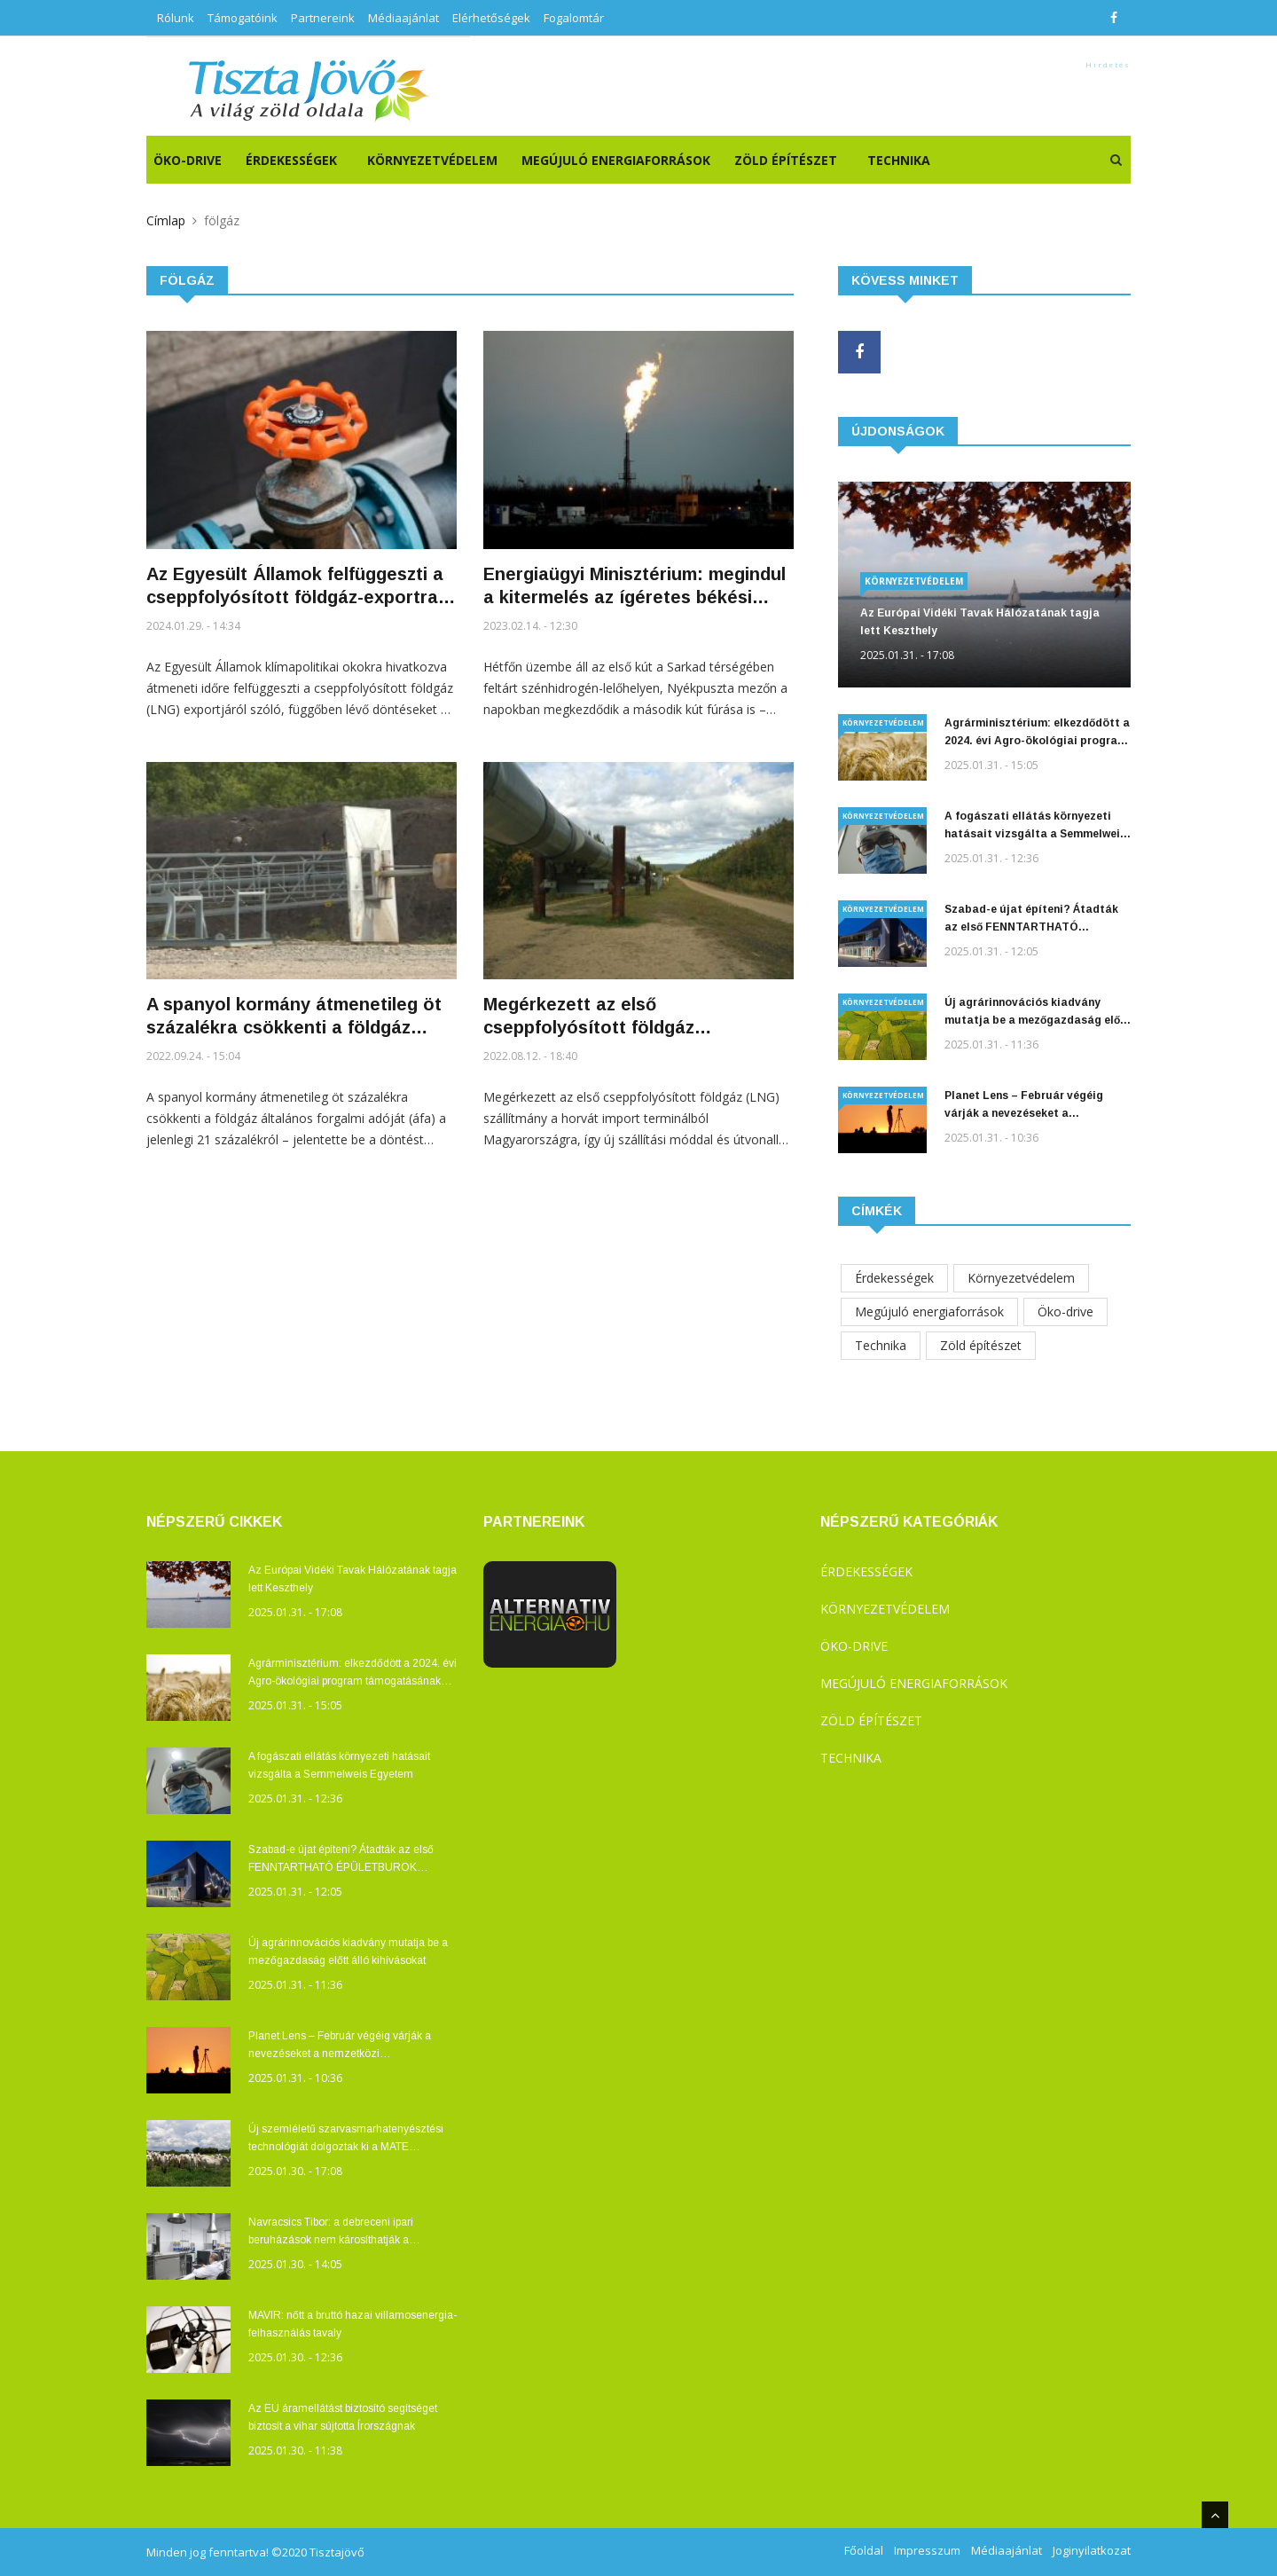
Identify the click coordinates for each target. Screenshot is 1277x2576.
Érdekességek (291, 160)
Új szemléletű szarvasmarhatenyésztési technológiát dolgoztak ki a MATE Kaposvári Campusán (345, 2139)
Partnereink (323, 18)
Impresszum (927, 2550)
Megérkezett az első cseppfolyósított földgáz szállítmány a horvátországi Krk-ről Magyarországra (633, 1016)
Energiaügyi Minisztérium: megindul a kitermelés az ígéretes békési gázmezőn (634, 586)
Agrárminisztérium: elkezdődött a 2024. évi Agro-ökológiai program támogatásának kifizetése (1037, 733)
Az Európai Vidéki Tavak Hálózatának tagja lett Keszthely (980, 622)
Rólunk (175, 18)
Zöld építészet (785, 160)
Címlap (165, 220)
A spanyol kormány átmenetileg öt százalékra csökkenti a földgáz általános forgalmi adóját (294, 1016)
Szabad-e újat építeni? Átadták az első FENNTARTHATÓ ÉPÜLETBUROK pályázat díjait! (1031, 919)
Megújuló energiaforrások (615, 160)
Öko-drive (1065, 1311)
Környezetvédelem (432, 160)
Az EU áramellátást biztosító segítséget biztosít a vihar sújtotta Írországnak (342, 2417)
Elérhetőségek (491, 18)
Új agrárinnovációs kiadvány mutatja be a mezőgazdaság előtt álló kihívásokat (1037, 1012)
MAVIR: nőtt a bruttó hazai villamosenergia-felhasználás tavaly (352, 2324)
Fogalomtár (574, 18)
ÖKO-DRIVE (187, 160)
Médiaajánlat (403, 18)
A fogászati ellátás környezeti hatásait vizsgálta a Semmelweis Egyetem (1035, 826)
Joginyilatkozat (1092, 2550)
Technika (898, 160)
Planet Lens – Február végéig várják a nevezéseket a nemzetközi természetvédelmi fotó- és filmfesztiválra (1026, 1105)
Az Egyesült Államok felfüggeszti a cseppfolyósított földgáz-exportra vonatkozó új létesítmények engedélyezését (294, 586)
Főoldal (863, 2550)
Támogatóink (243, 18)
